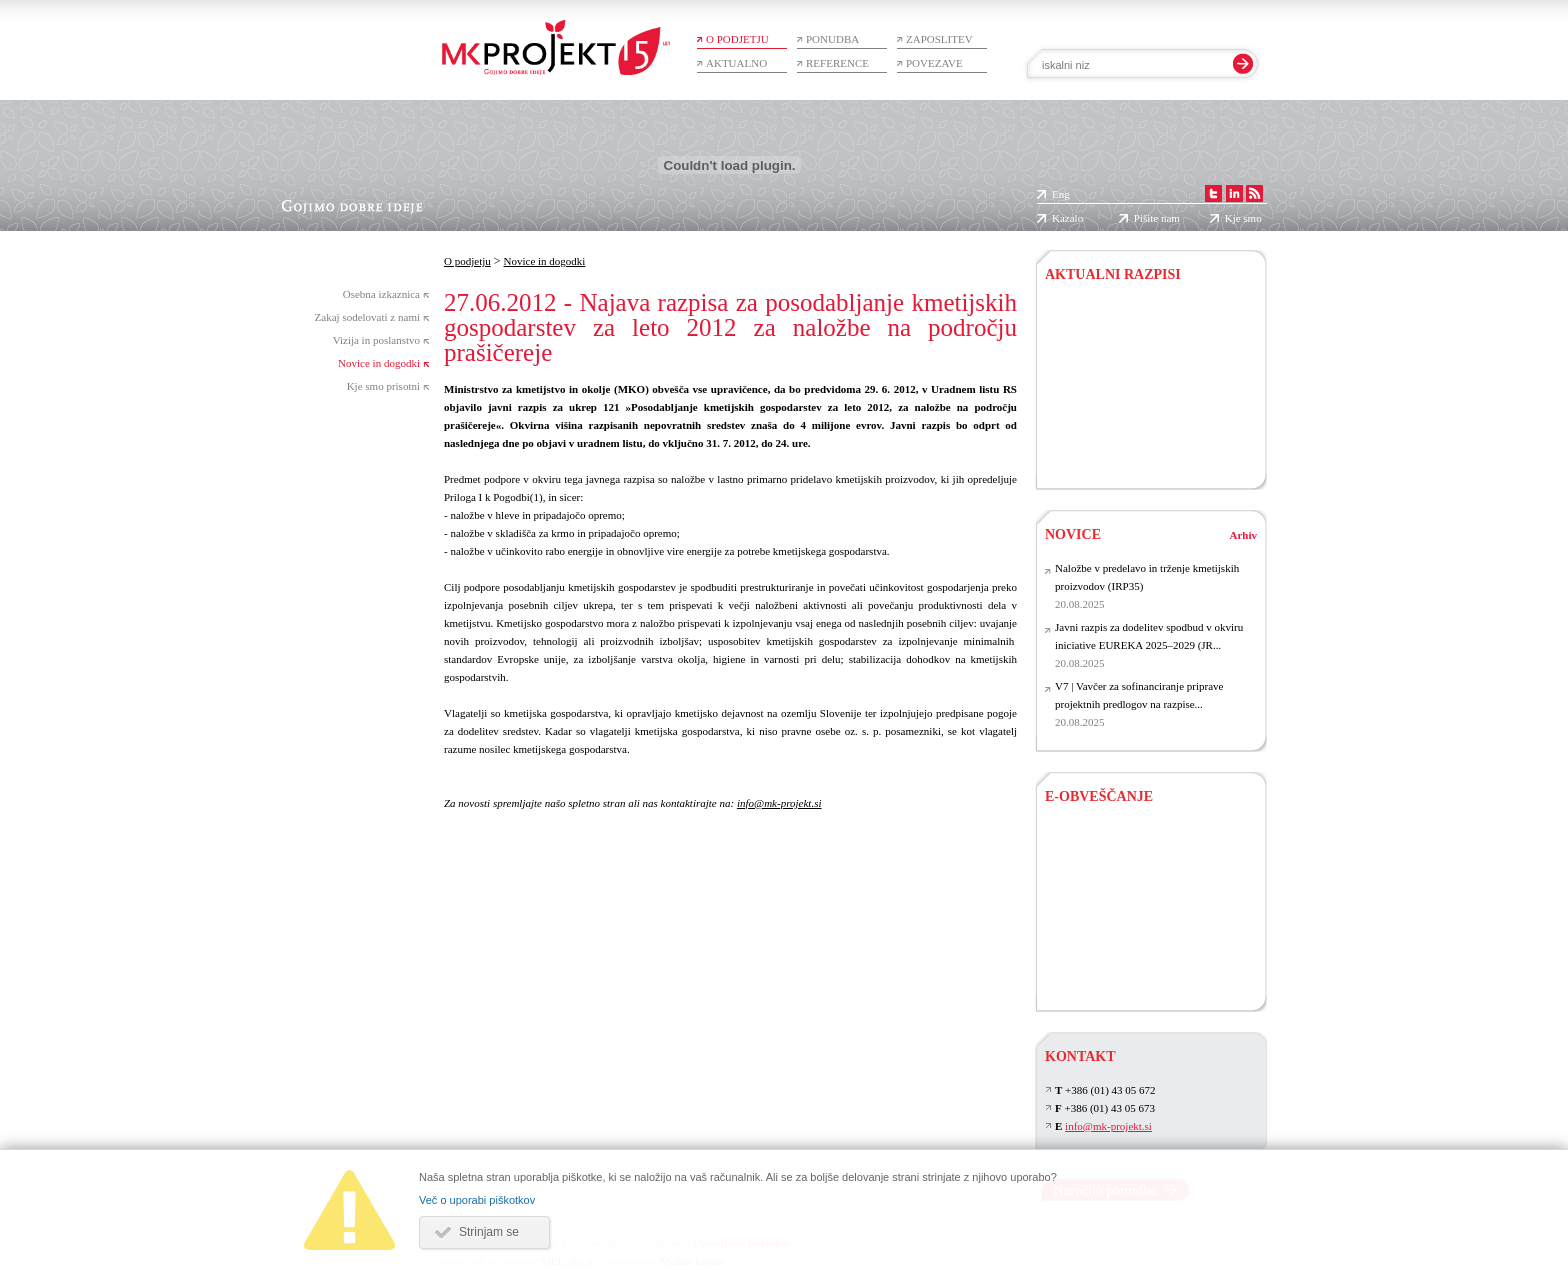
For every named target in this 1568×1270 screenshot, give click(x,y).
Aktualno (736, 63)
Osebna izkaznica (381, 294)
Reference (837, 63)
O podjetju (737, 39)
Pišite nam (1157, 218)
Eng (1061, 194)
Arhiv (1244, 535)
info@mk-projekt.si (779, 803)
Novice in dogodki (379, 363)
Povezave (934, 63)
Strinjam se (489, 1232)
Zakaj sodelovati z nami (367, 317)
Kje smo (1243, 218)
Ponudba (832, 39)
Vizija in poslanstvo (376, 340)
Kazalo (1067, 218)
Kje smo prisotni (383, 386)
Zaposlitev (939, 39)
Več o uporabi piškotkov (477, 1200)
